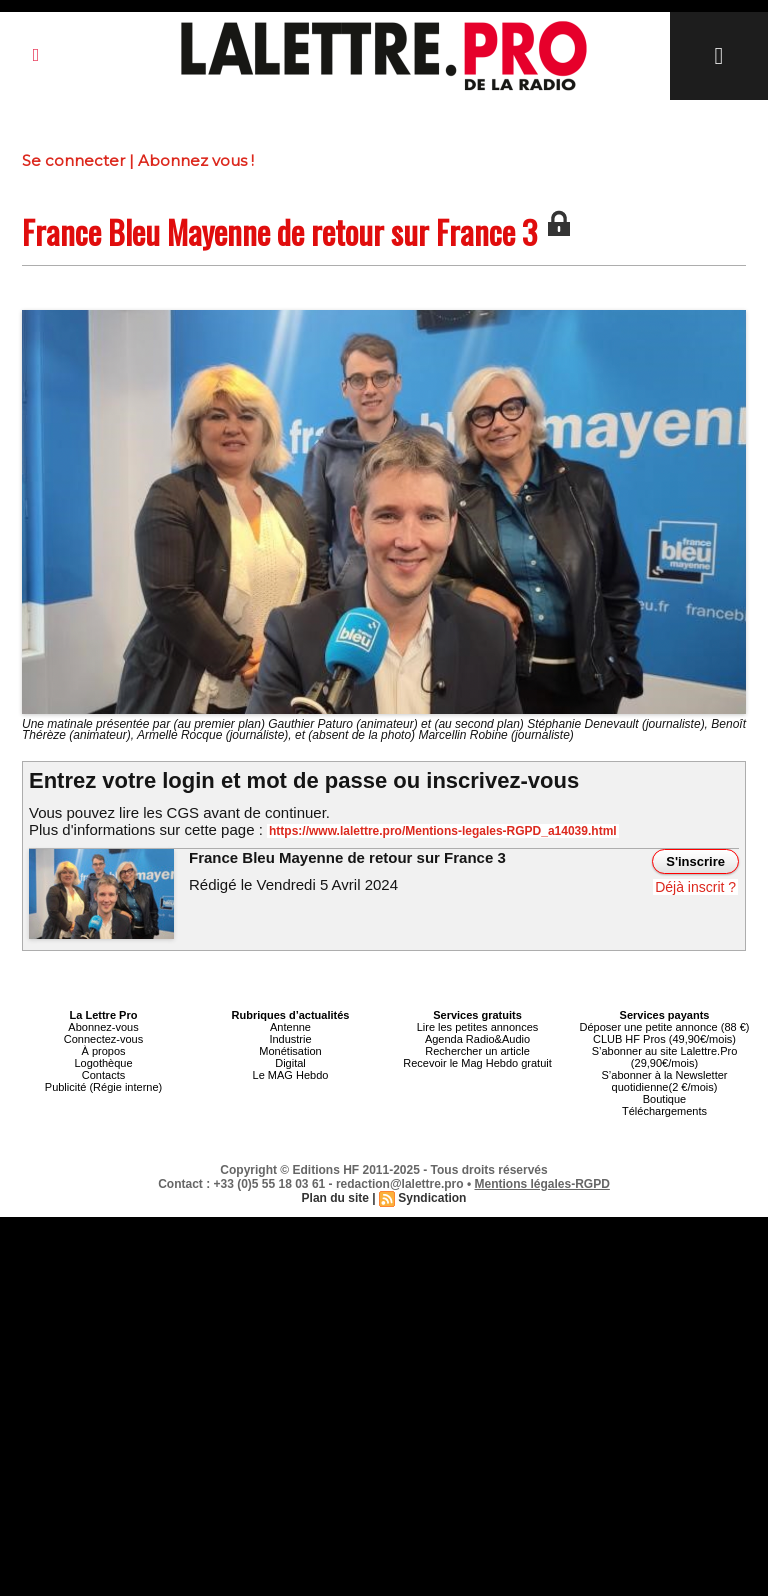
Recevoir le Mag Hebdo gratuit (477, 1063)
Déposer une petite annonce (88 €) (664, 1027)
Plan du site (335, 1198)
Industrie (290, 1039)
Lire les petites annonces (478, 1027)
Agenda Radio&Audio (477, 1039)
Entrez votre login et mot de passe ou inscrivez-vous (304, 780)
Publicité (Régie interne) (103, 1087)
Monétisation (290, 1051)
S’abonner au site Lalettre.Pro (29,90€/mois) (665, 1057)
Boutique (664, 1099)
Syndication (432, 1198)
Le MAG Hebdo (291, 1075)
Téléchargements (664, 1111)
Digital (290, 1063)
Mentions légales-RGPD (542, 1184)
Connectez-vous (104, 1039)
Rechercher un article (477, 1051)
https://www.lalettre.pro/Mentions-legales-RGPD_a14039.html (443, 831)
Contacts (103, 1075)
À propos (103, 1051)
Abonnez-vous (103, 1027)
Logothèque (103, 1063)
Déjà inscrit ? (695, 887)
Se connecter (73, 160)
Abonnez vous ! (196, 160)
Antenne (290, 1027)
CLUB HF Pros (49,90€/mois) (664, 1039)
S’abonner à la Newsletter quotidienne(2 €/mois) (665, 1081)
